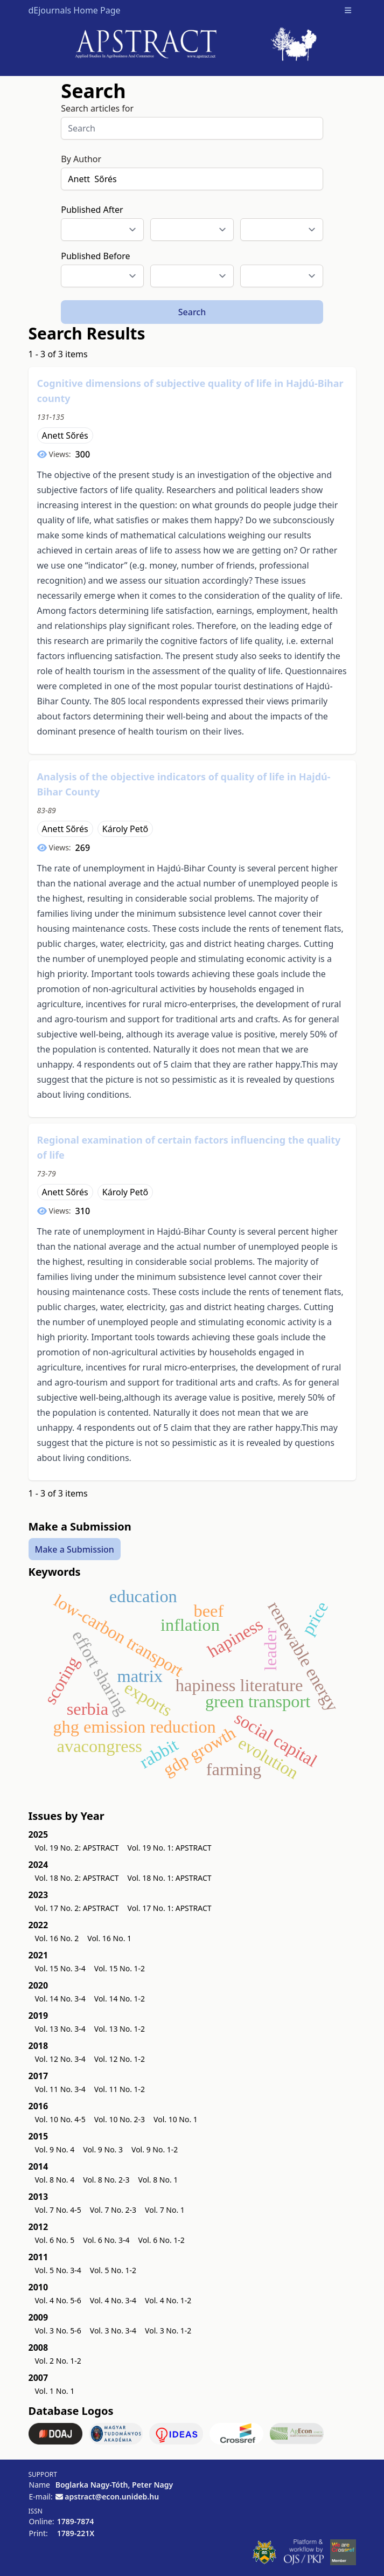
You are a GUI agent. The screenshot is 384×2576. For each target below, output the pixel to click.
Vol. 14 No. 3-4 (60, 1998)
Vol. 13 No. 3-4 (60, 2029)
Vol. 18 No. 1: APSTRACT (170, 1878)
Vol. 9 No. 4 (55, 2149)
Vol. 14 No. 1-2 (119, 1998)
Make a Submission (74, 1549)
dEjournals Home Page (75, 10)
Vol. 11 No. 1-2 (119, 2089)
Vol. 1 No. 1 (55, 2391)
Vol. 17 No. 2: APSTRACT (77, 1908)
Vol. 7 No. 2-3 (113, 2210)
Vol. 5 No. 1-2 (113, 2270)
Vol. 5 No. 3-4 (58, 2270)
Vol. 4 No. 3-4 (113, 2300)
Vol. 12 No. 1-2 (119, 2059)
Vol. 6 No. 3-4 (106, 2240)
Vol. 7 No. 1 (165, 2210)
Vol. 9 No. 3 (103, 2149)
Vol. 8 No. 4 (55, 2180)
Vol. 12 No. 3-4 (60, 2059)
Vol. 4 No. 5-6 (58, 2300)
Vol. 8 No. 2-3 (106, 2180)
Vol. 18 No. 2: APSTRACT (77, 1878)
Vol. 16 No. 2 (57, 1938)
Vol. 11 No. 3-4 (60, 2089)
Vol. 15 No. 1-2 (119, 1968)
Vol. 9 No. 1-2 (154, 2149)
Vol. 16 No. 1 (109, 1938)
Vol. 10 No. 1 (175, 2119)
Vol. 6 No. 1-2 (161, 2240)
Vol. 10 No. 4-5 (60, 2119)
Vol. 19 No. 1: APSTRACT (170, 1848)
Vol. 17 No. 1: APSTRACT (170, 1908)
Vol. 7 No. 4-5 (58, 2210)
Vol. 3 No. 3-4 (113, 2330)
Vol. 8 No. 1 (158, 2180)
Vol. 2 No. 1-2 (58, 2361)
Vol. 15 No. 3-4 (60, 1968)
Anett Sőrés (65, 435)
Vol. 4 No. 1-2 (168, 2300)
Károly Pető (125, 829)
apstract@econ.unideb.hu (112, 2496)
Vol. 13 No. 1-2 (119, 2029)
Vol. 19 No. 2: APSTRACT (77, 1848)
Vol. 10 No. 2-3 (119, 2119)
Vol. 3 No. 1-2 (168, 2330)
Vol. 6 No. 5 (55, 2240)
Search (192, 312)
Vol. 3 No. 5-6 (58, 2330)
